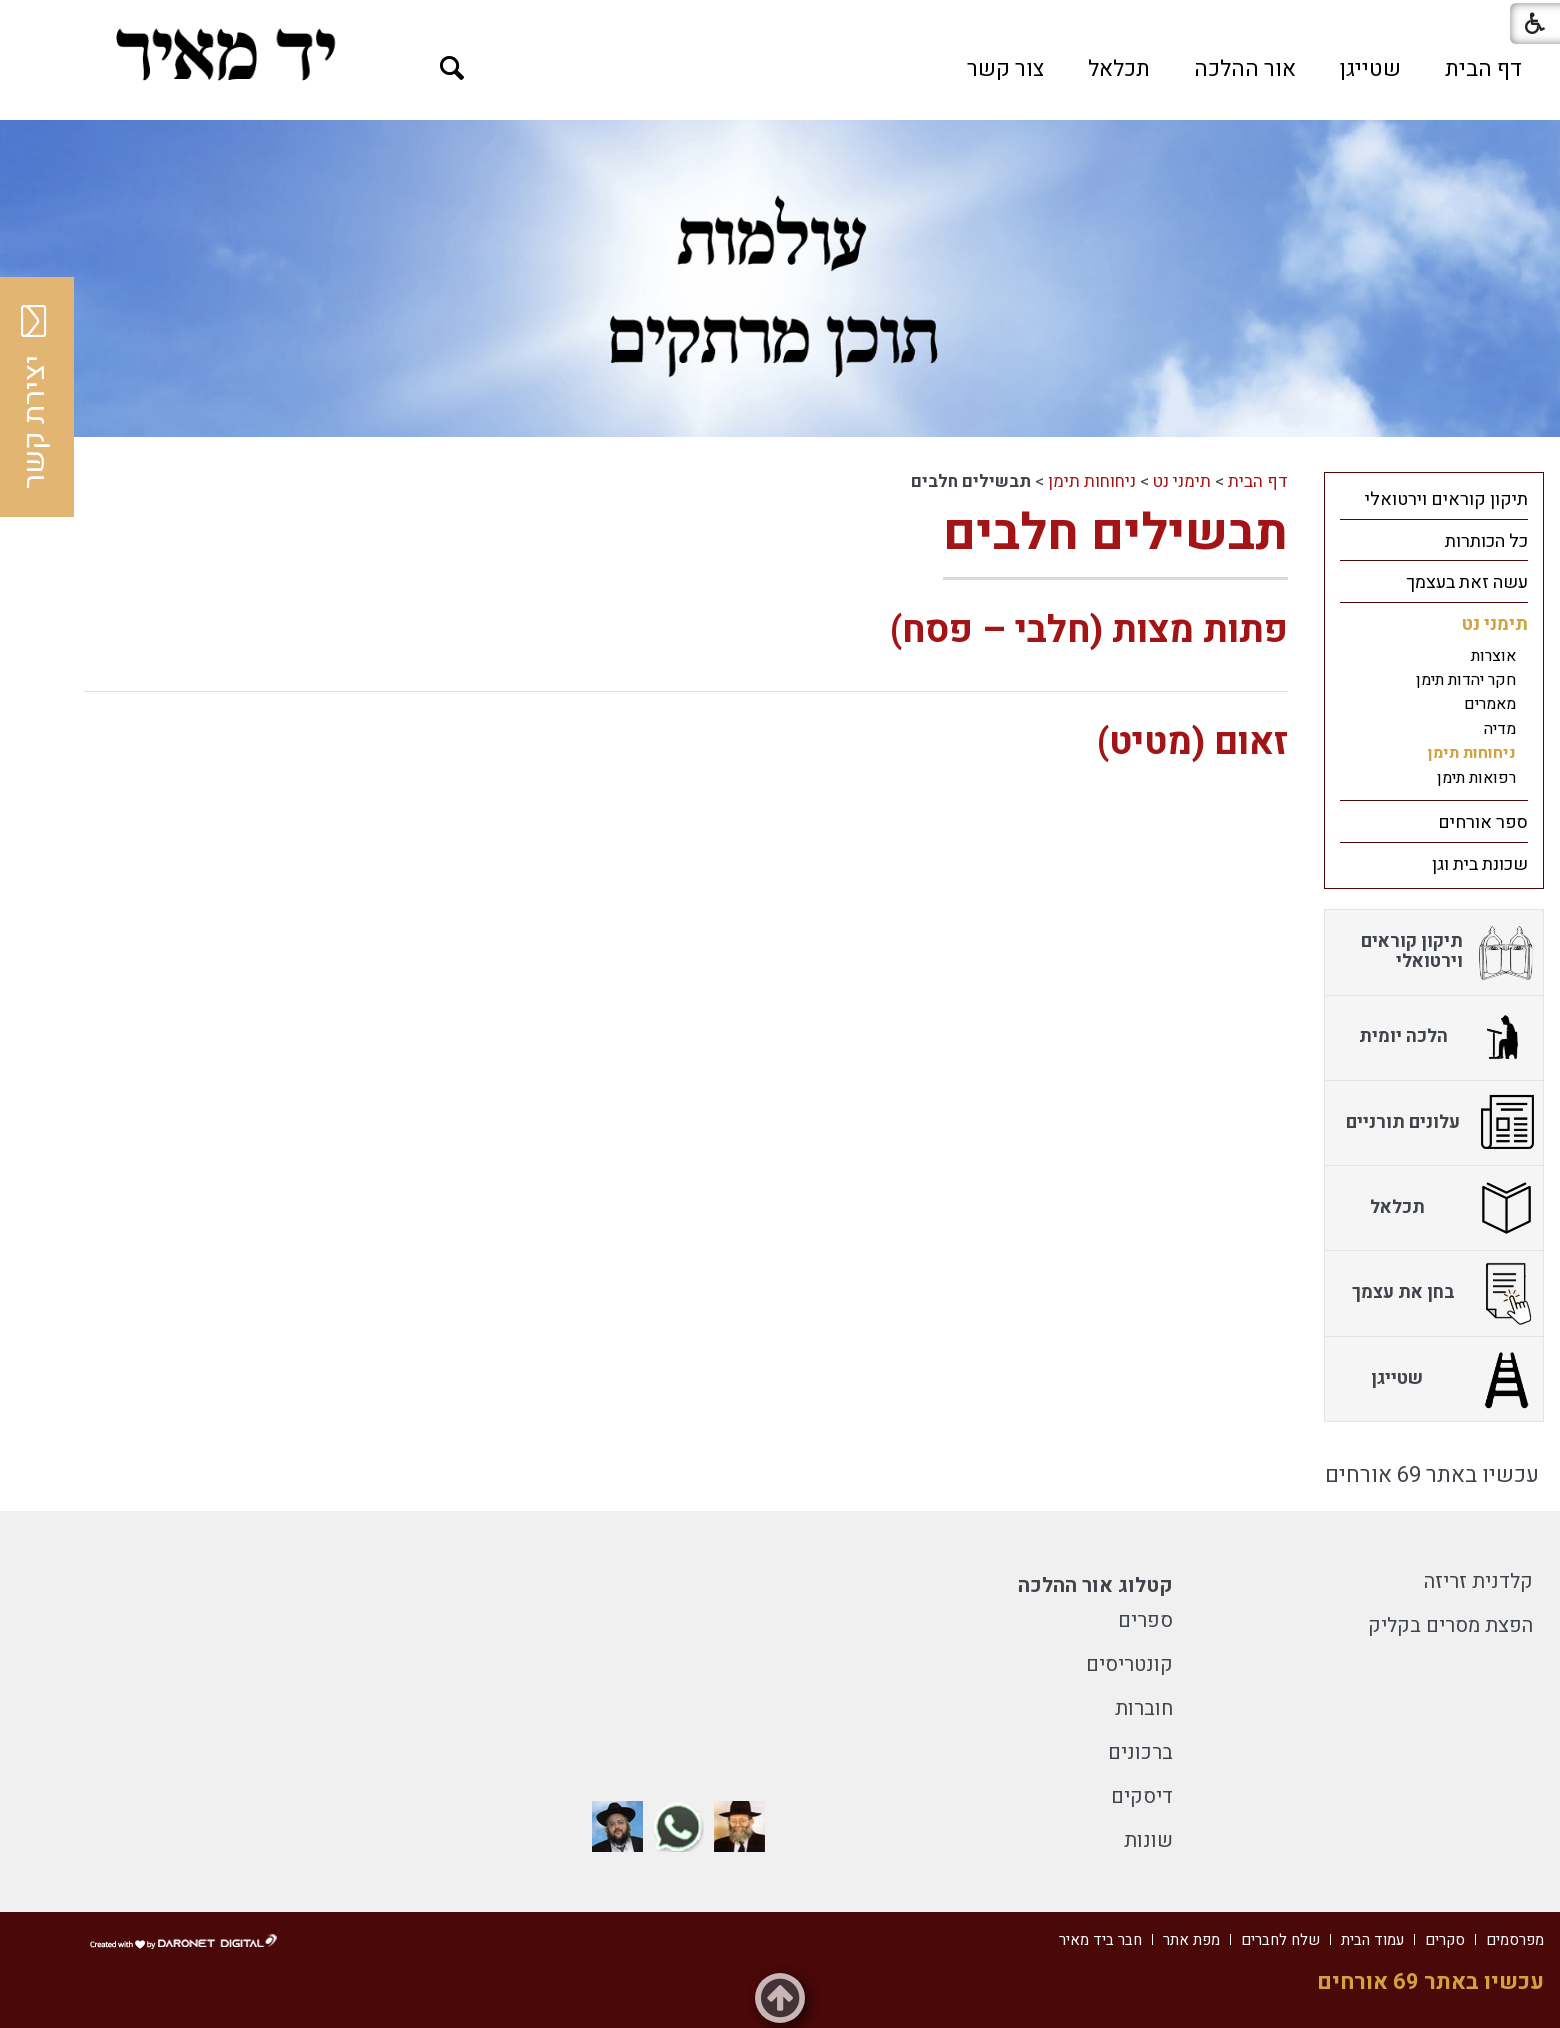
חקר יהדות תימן (1466, 680)
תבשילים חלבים (1115, 533)
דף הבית (1483, 69)
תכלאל (1119, 69)
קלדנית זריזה (1478, 1581)
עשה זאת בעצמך (1467, 582)
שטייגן (1370, 69)
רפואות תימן (1476, 778)
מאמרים (1490, 704)
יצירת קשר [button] (35, 397)
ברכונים (1140, 1752)
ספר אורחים (1483, 822)
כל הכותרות (1486, 541)
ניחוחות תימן (1092, 481)
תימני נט (1182, 481)
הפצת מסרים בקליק (1450, 1625)
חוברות (1144, 1708)
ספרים (1145, 1620)
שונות (1148, 1840)
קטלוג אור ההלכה (1095, 1585)
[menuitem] (1483, 69)
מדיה (1500, 729)
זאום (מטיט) (1192, 742)
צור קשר (1005, 69)
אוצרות (1493, 656)
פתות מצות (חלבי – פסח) (1089, 630)
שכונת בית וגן (1480, 864)
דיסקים (1142, 1796)
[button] (452, 68)
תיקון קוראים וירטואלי (1446, 499)
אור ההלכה (1245, 69)
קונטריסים (1129, 1664)
